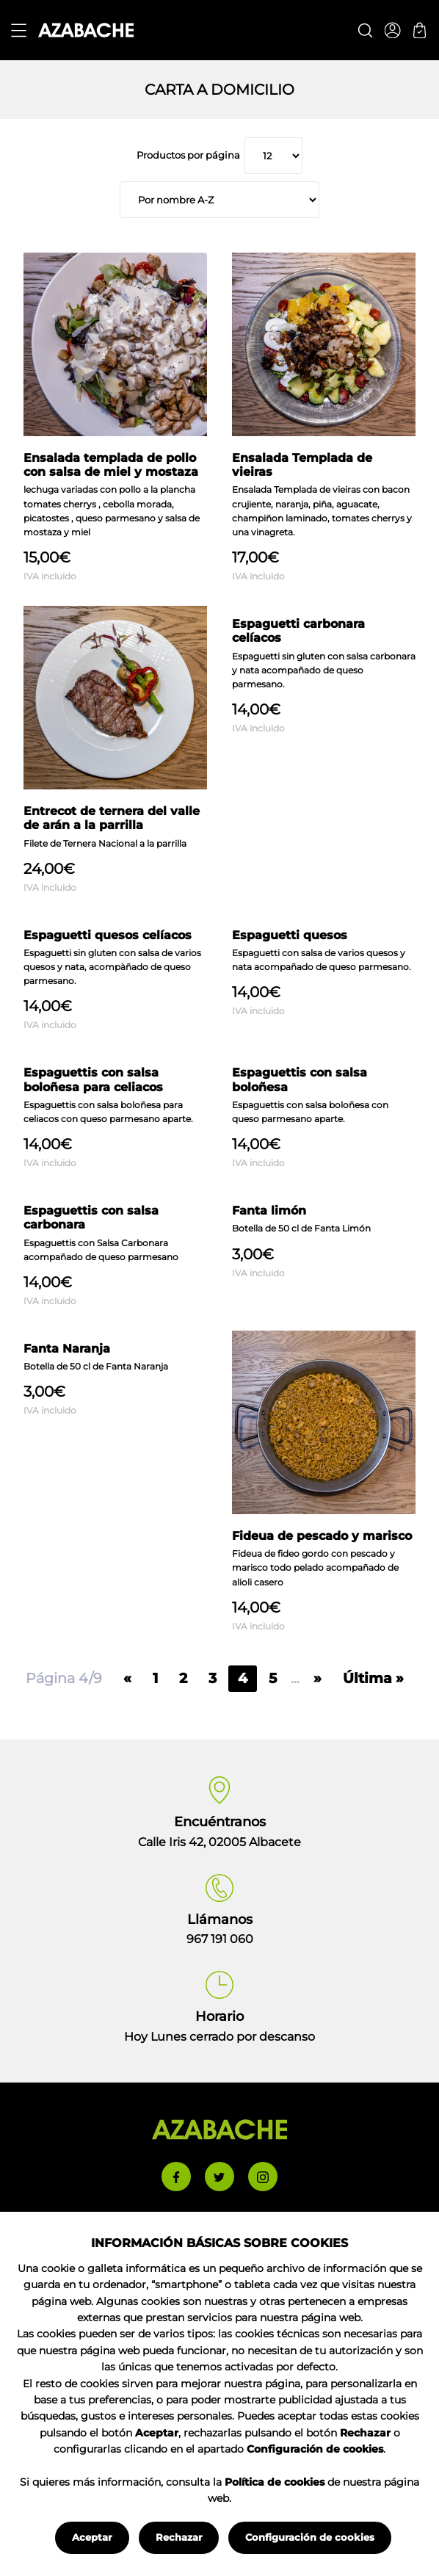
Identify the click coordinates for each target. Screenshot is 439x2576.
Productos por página (189, 155)
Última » (373, 1678)
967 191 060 (219, 1939)
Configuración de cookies (309, 2537)
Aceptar (92, 2537)
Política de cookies (274, 2482)
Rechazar (179, 2537)
